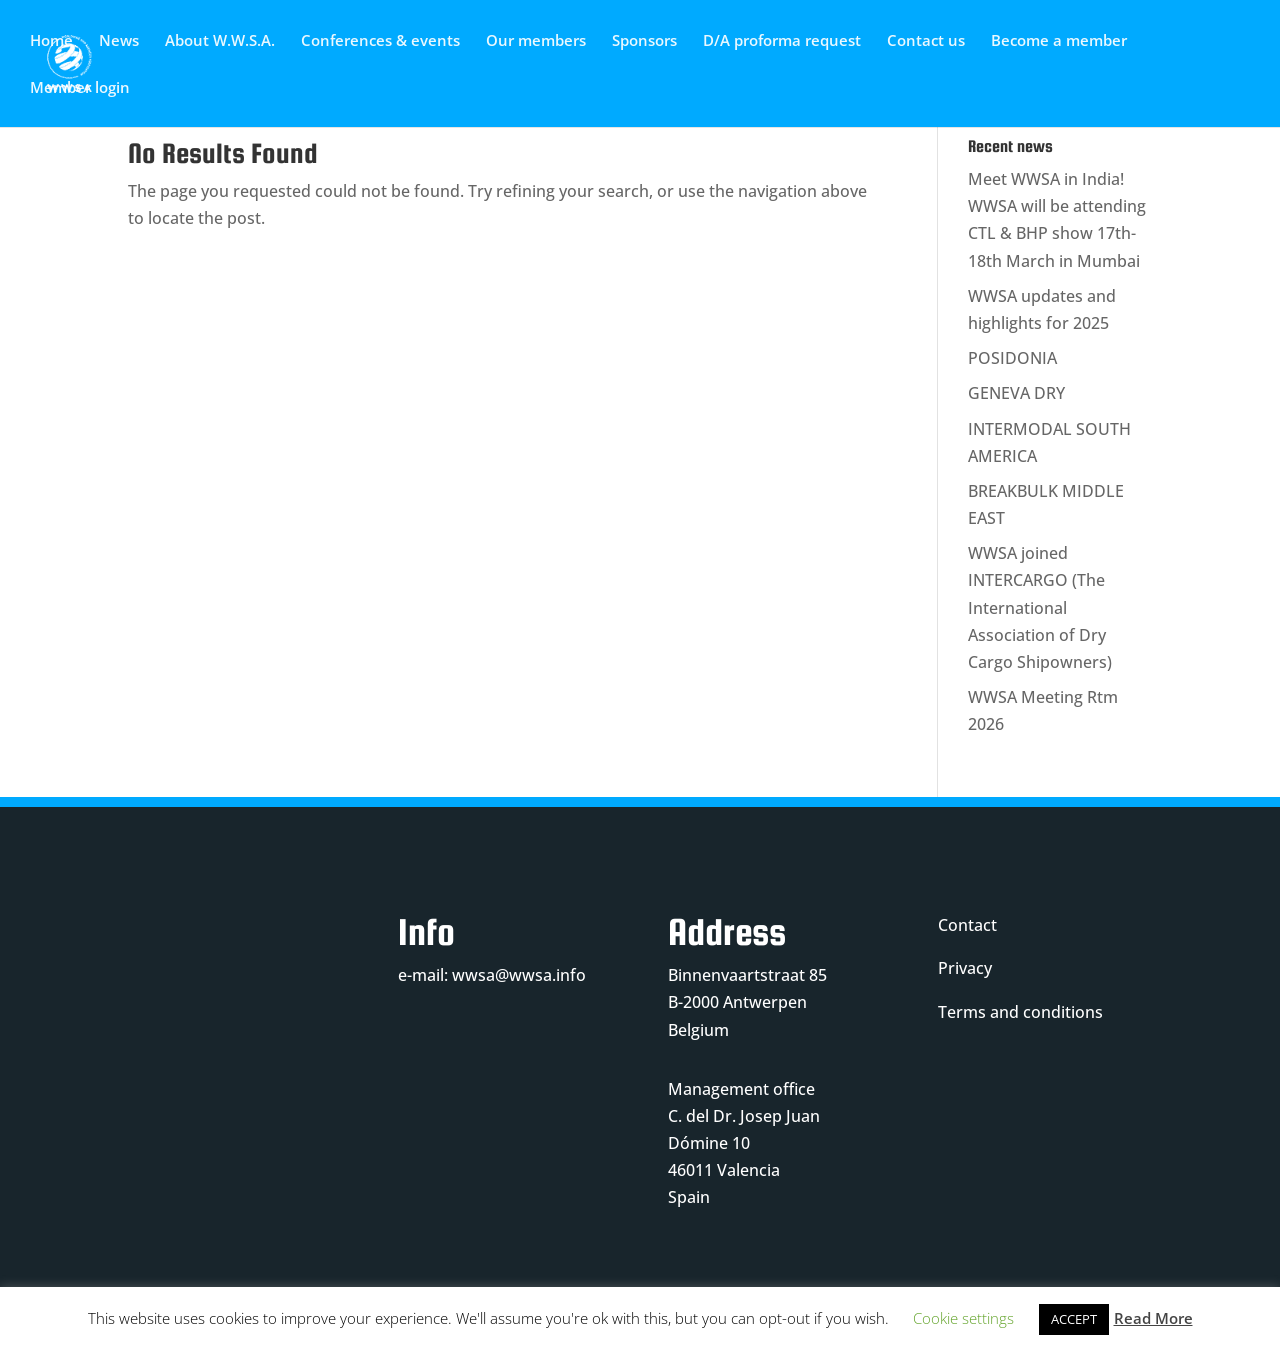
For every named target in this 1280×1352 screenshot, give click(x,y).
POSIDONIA (1012, 358)
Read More (1153, 1318)
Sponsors (644, 41)
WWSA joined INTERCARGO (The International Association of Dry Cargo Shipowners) (1040, 607)
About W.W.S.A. (220, 41)
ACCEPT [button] (1074, 1319)
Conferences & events (380, 41)
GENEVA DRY (1016, 393)
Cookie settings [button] (963, 1318)
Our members (536, 41)
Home (51, 41)
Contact (967, 925)
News (119, 41)
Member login (80, 88)
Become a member (1059, 41)
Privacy (965, 968)
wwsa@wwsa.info (519, 975)
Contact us (926, 41)
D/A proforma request (782, 41)
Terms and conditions (1020, 1012)
